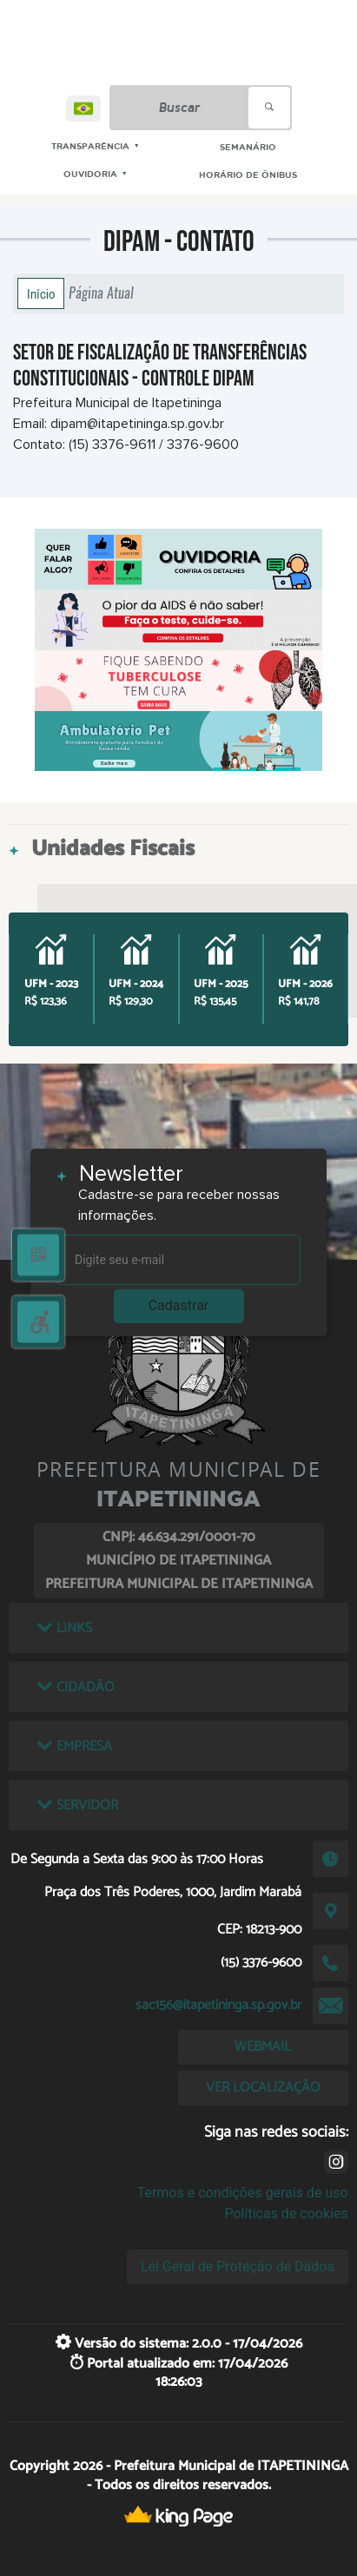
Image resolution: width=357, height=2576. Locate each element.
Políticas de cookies (285, 2213)
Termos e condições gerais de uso (242, 2192)
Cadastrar (179, 1305)
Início (41, 293)
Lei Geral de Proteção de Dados (237, 2266)
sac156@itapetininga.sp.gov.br (218, 2005)
